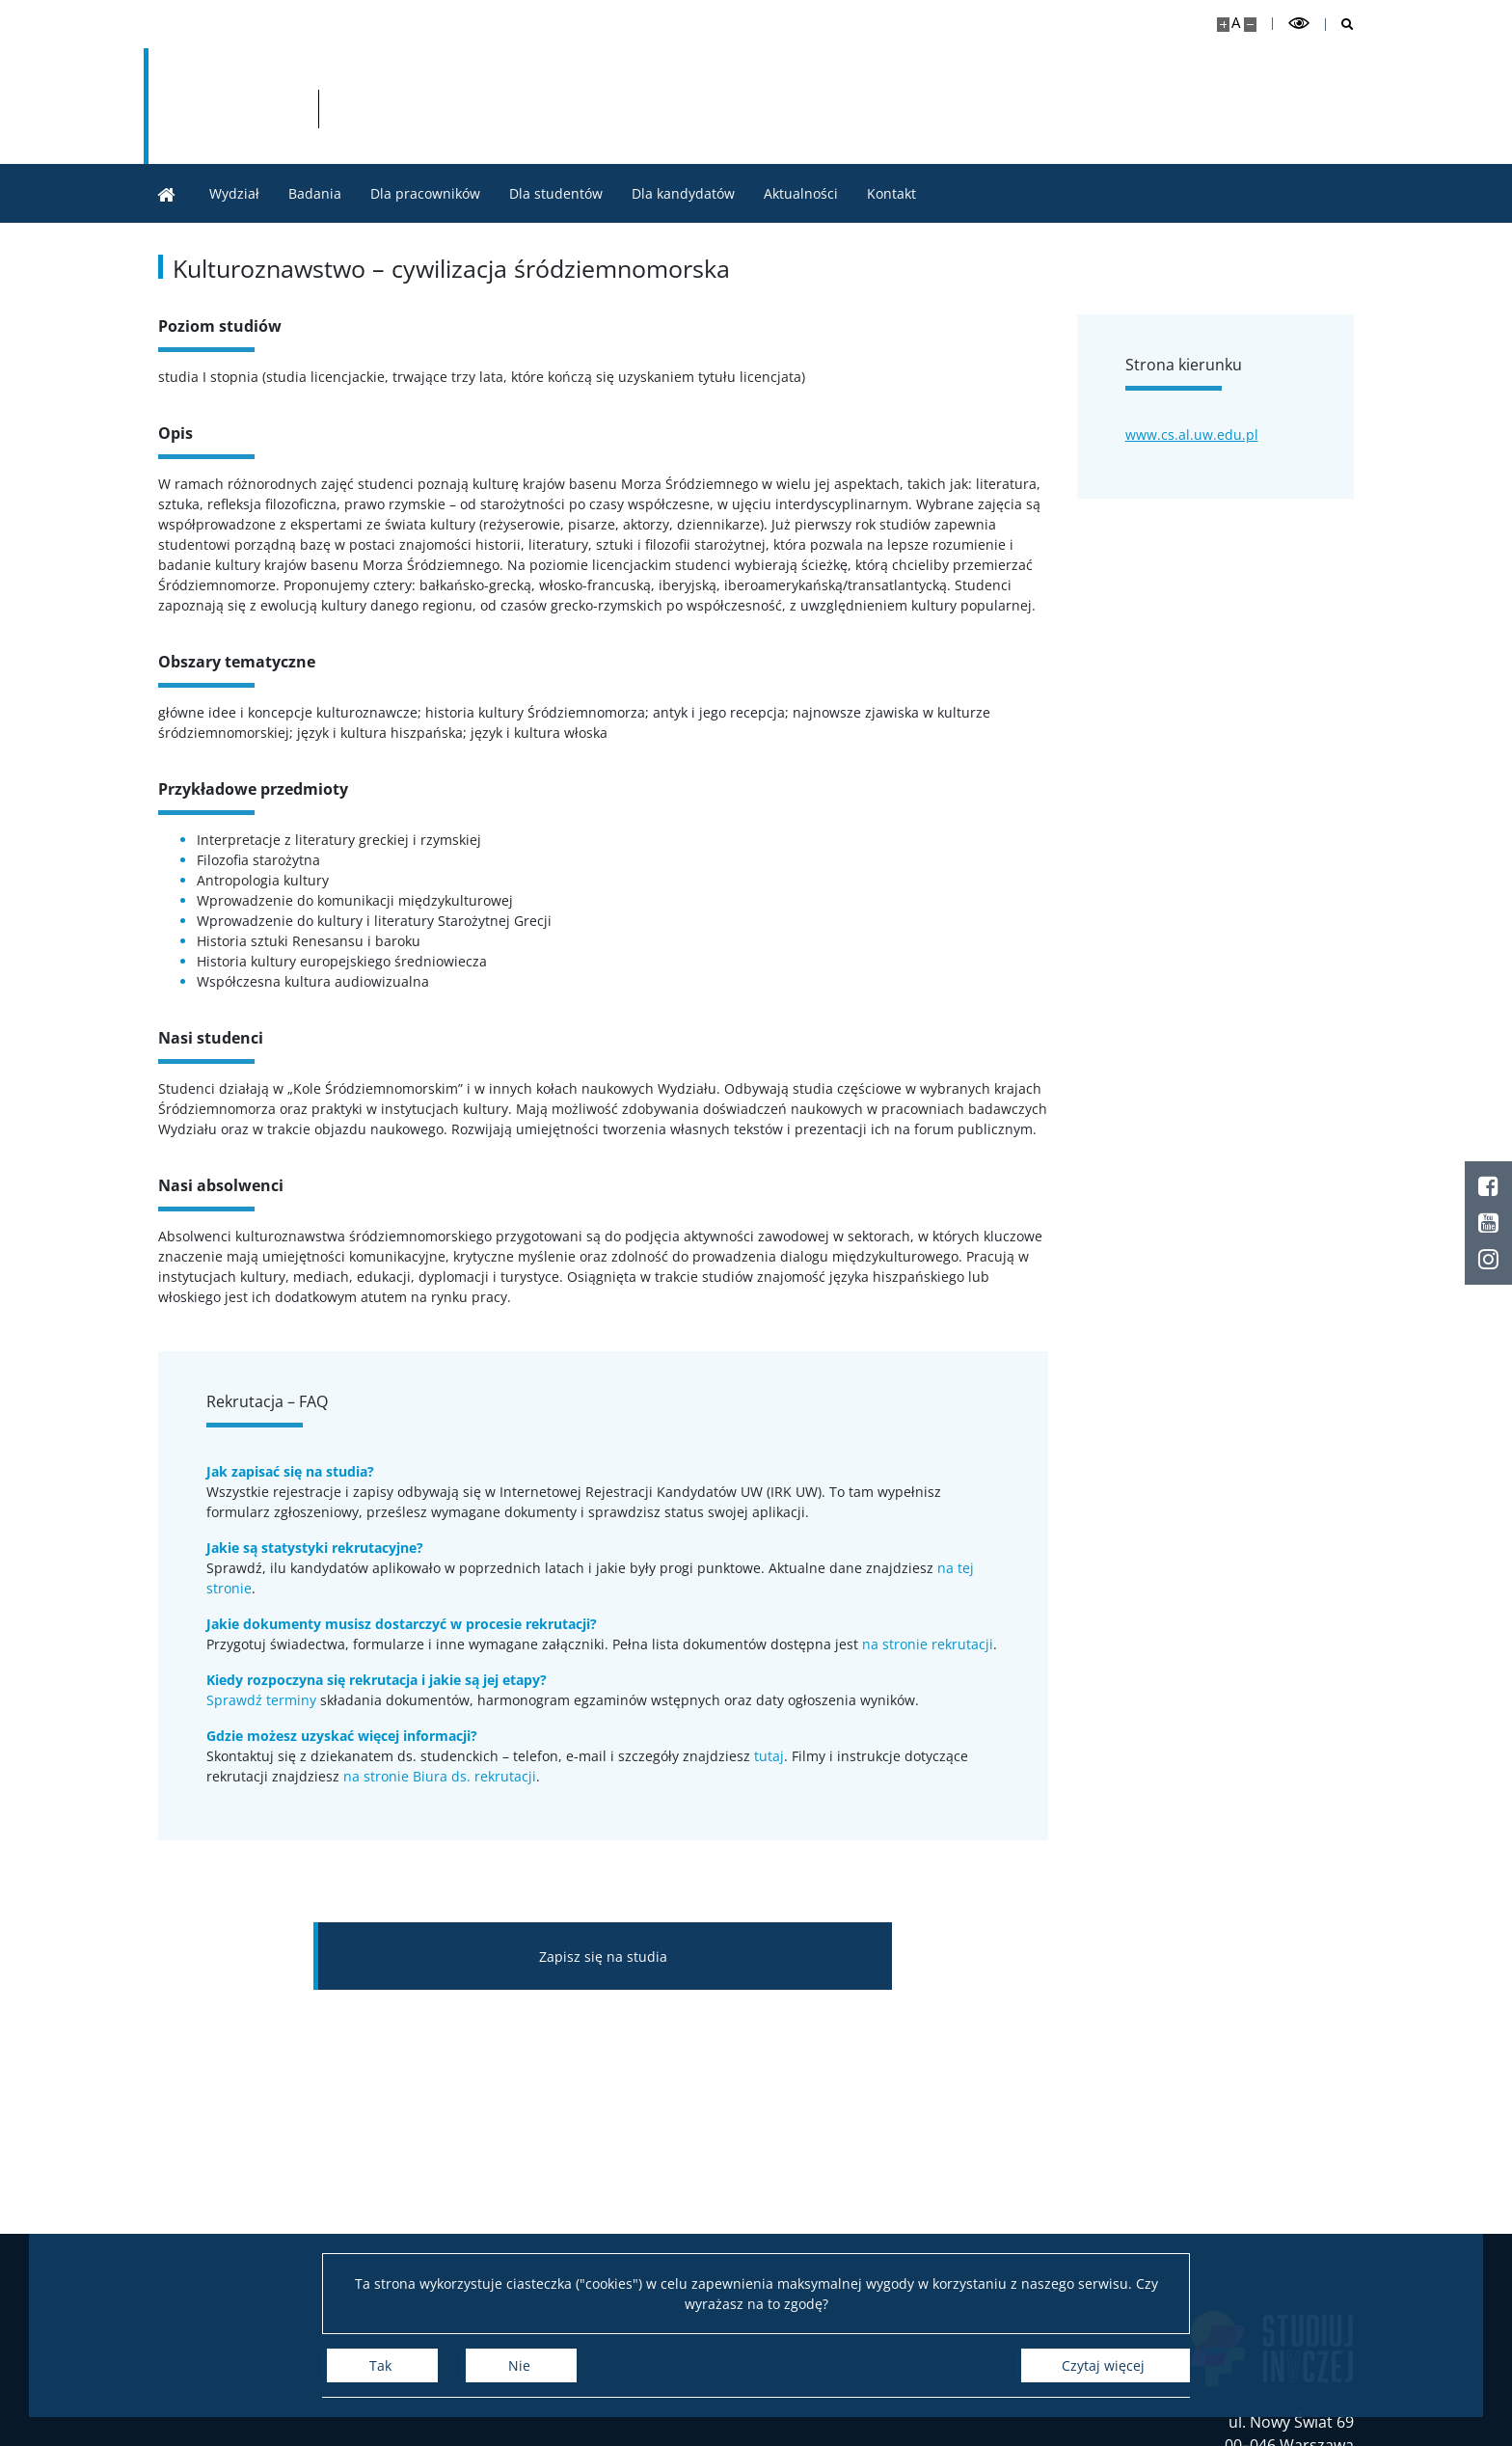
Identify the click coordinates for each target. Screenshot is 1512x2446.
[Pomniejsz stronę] (1250, 24)
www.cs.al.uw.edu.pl (1191, 434)
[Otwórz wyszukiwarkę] (1340, 24)
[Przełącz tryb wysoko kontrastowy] (1299, 23)
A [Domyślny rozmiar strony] (1235, 22)
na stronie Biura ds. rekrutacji (439, 1776)
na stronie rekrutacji (927, 1644)
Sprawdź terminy (261, 1700)
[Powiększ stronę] (1223, 24)
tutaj (769, 1756)
